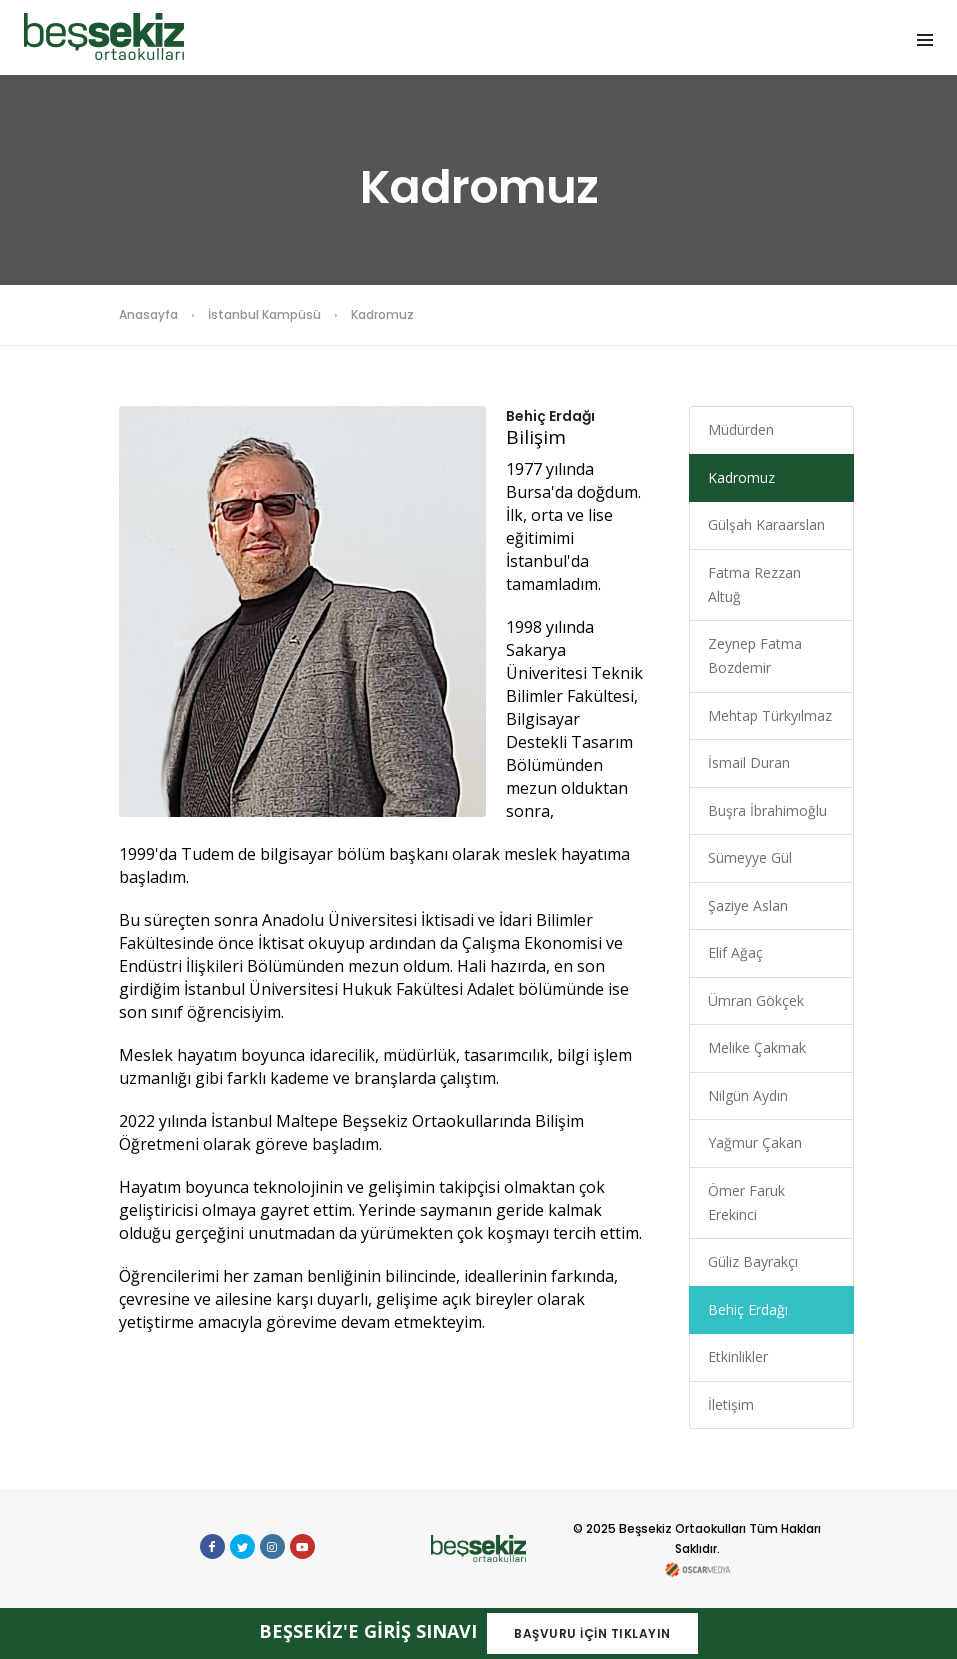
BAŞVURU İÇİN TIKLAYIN (592, 1633)
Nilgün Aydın (748, 1095)
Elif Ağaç (735, 952)
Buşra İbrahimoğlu (767, 810)
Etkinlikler (738, 1356)
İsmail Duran (749, 762)
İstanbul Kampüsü (264, 314)
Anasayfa (148, 314)
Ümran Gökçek (756, 1000)
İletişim (731, 1404)
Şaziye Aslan (748, 905)
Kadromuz (741, 477)
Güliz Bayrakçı (753, 1261)
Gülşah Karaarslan (766, 524)
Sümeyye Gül (750, 857)
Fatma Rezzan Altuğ (754, 584)
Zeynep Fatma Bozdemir (755, 655)
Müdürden (741, 429)
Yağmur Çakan (755, 1142)
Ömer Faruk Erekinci (746, 1202)
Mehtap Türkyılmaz (770, 715)
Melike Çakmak (757, 1047)
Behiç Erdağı (748, 1309)
